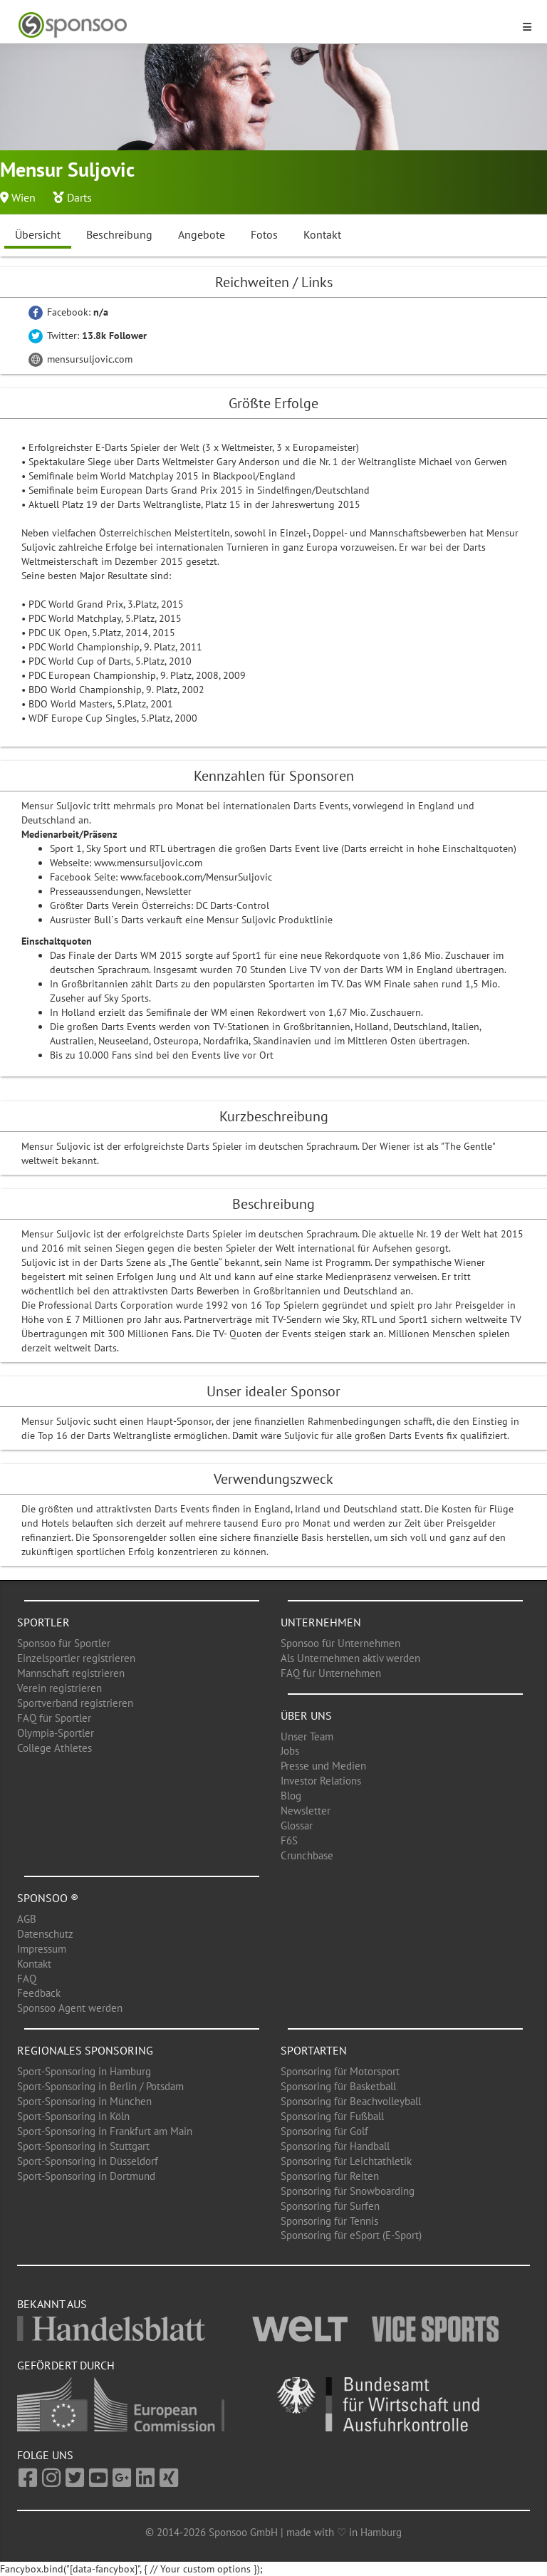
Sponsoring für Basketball (338, 2086)
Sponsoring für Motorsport (340, 2071)
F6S (289, 1840)
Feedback (39, 1993)
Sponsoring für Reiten (330, 2176)
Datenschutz (45, 1934)
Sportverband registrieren (75, 1703)
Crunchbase (307, 1855)
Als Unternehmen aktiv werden (350, 1658)
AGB (26, 1919)
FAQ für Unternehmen (331, 1673)
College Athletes (54, 1748)
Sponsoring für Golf (324, 2131)
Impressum (41, 1949)
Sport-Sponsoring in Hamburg (84, 2071)
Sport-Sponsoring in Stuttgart (83, 2146)
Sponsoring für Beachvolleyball (351, 2101)
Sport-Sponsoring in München (84, 2101)
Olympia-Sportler (55, 1733)
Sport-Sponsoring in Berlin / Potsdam (100, 2086)
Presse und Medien (323, 1765)
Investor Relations (321, 1780)
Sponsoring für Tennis (329, 2221)
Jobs (290, 1750)
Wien (23, 197)
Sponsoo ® (47, 1898)
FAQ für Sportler (54, 1718)
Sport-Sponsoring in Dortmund (86, 2176)
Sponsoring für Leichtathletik (346, 2161)
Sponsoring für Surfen (330, 2206)
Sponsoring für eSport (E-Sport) (351, 2235)
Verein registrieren (59, 1688)
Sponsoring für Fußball (332, 2116)
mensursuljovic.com (80, 359)
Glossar (297, 1825)
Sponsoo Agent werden (70, 2008)
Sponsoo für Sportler (63, 1643)
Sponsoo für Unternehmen (340, 1643)
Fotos (264, 234)
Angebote (201, 234)
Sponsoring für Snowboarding (348, 2191)
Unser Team (307, 1736)
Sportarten (314, 2050)
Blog (291, 1795)
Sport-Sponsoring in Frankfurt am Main (104, 2131)
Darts (79, 197)
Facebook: (68, 312)
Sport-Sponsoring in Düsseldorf (87, 2161)
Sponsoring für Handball (335, 2146)
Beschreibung (119, 234)
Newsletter (305, 1810)
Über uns (306, 1715)
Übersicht (38, 234)
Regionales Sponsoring (85, 2050)
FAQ (26, 1978)
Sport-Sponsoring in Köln (73, 2116)
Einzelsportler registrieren (76, 1658)
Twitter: (87, 335)
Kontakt (322, 234)
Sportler (43, 1622)
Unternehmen (321, 1622)
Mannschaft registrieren (71, 1673)
